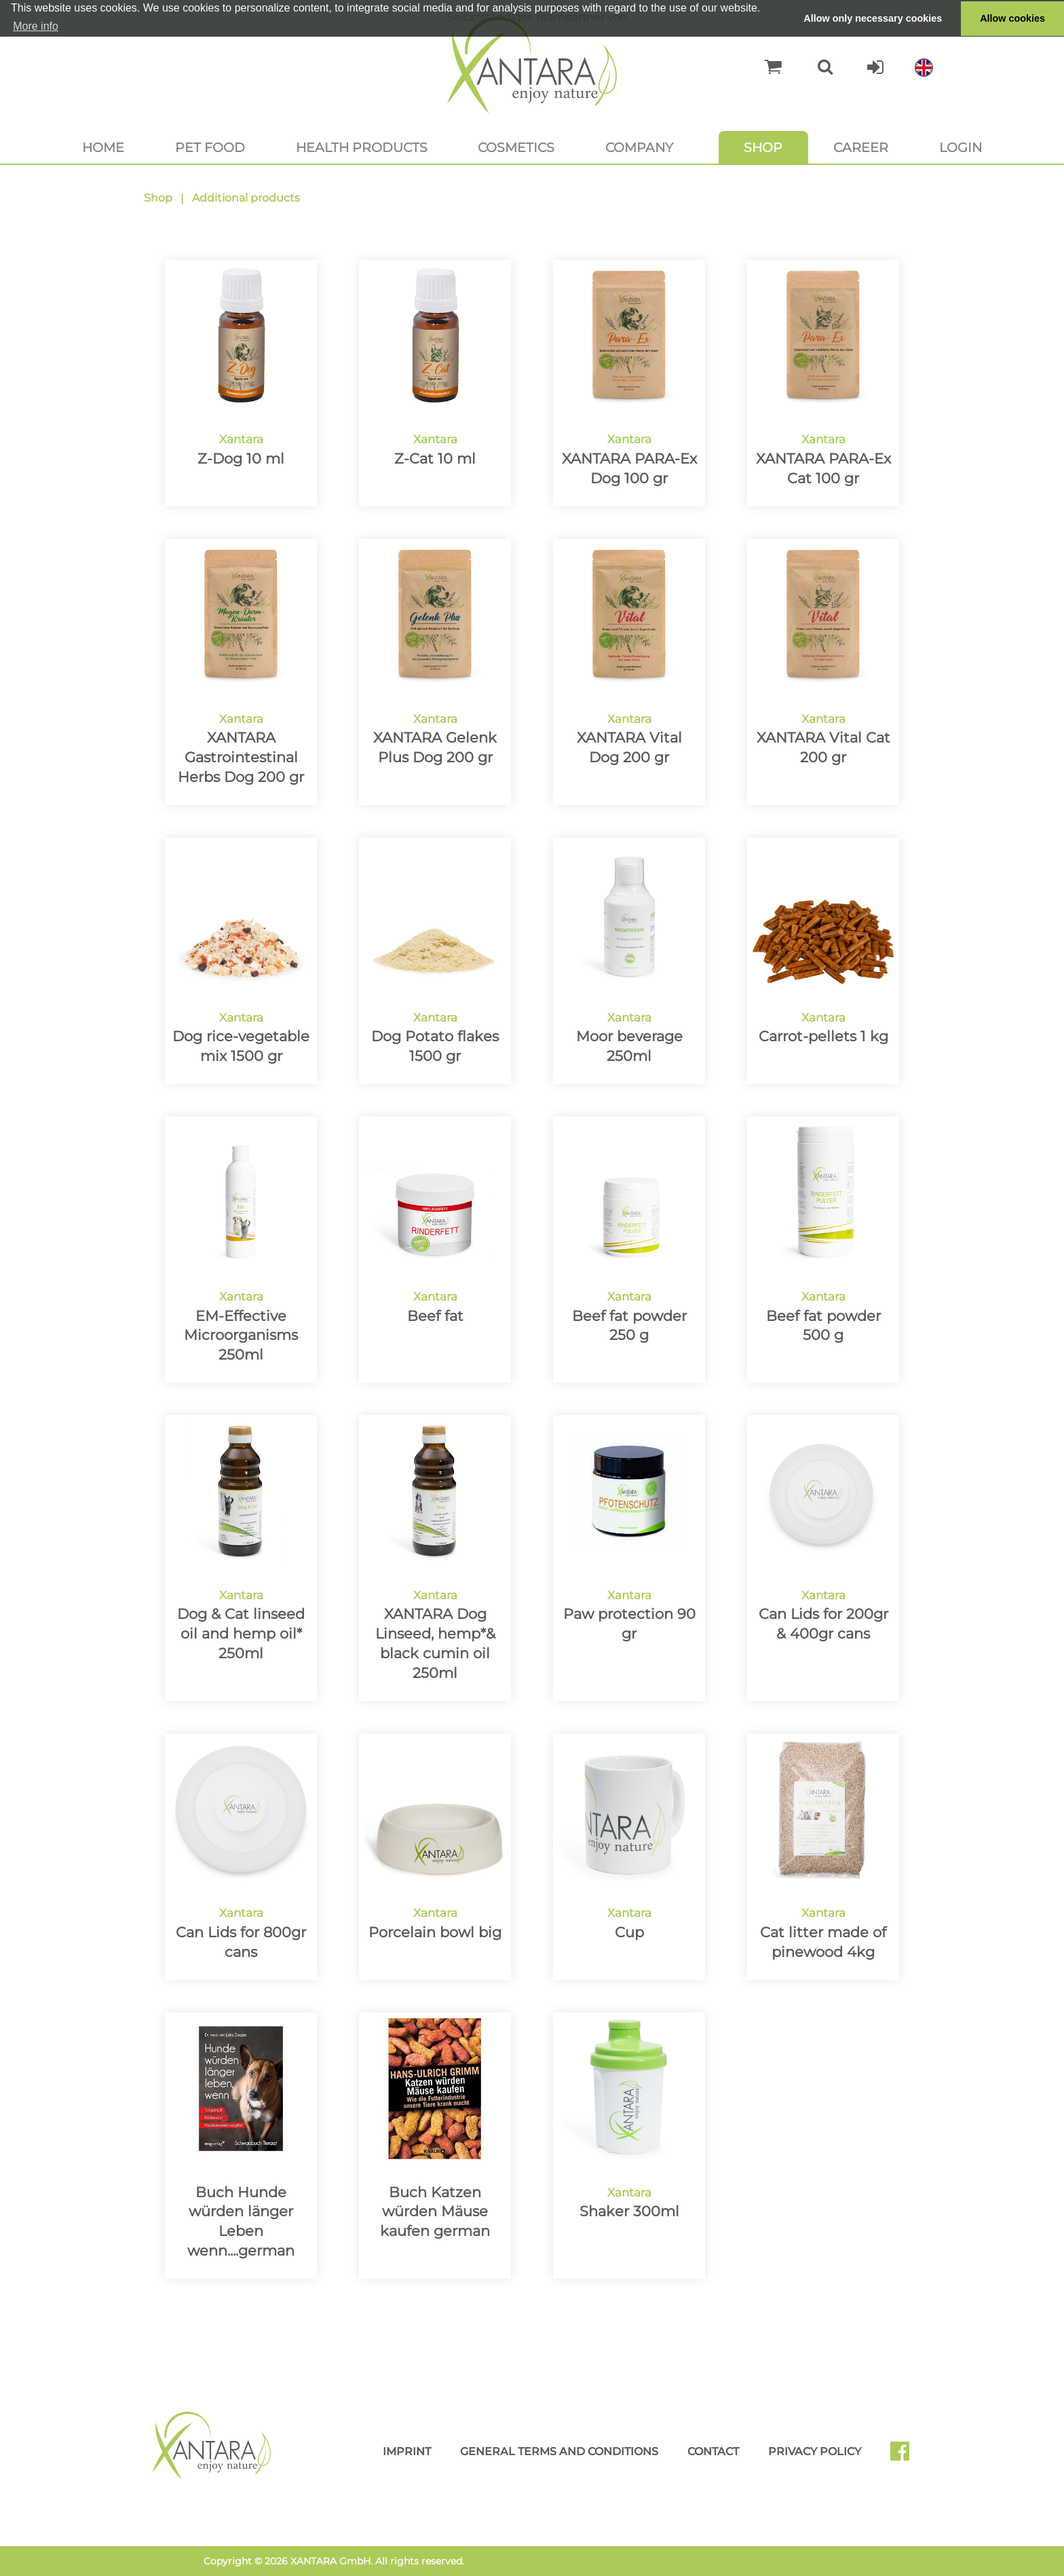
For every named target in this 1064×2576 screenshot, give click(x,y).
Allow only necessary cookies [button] (872, 18)
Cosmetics (516, 147)
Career (860, 147)
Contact (713, 2451)
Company (639, 147)
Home (103, 147)
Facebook (905, 2456)
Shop (763, 147)
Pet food (210, 147)
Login (960, 147)
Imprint (407, 2451)
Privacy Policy (814, 2451)
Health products (362, 147)
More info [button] (35, 26)
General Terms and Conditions (559, 2451)
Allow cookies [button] (1012, 18)
